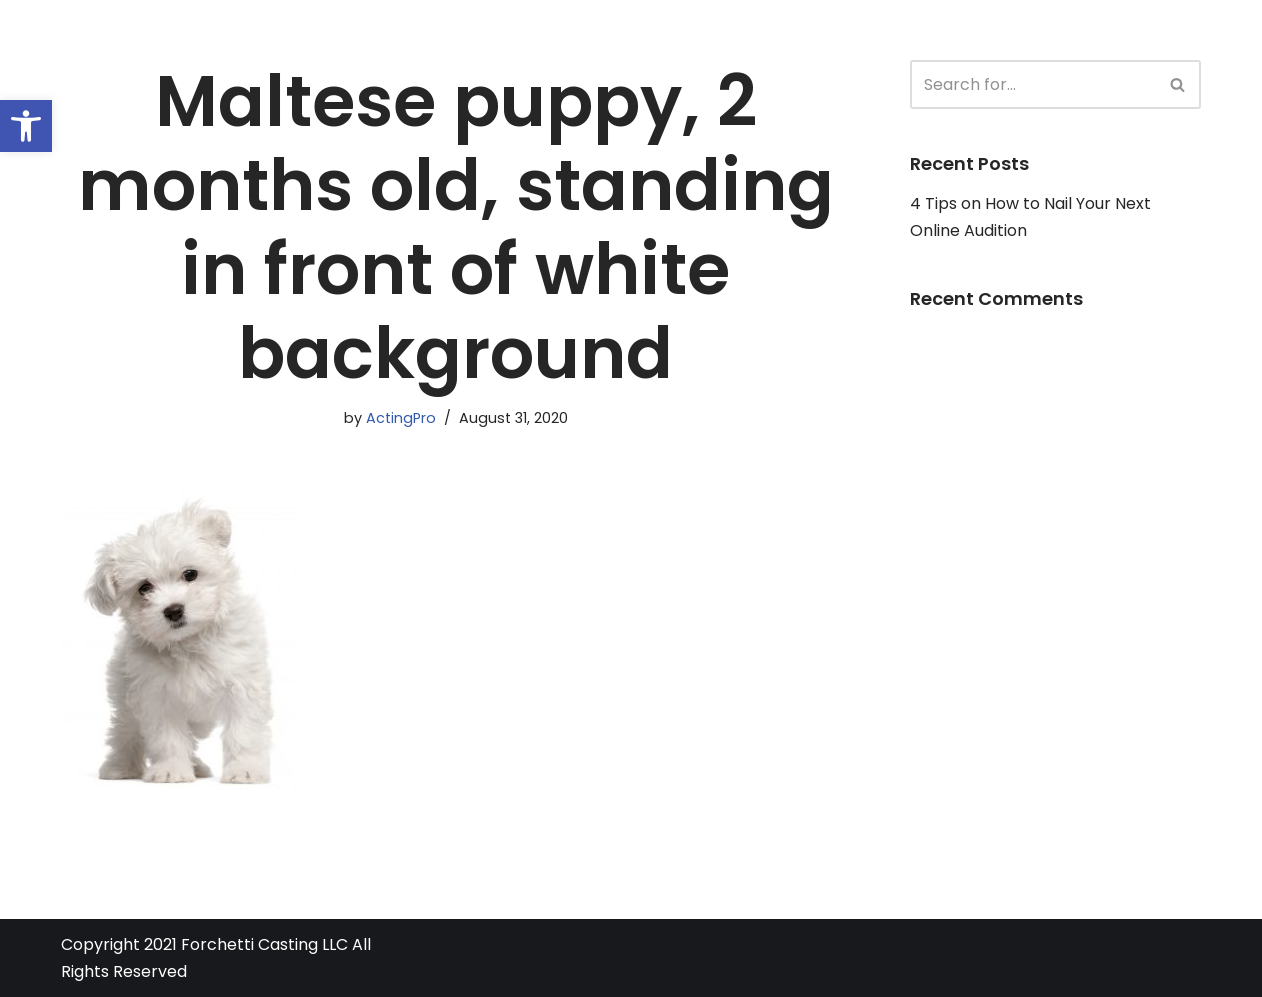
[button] (26, 126)
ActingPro (401, 418)
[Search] (1033, 84)
